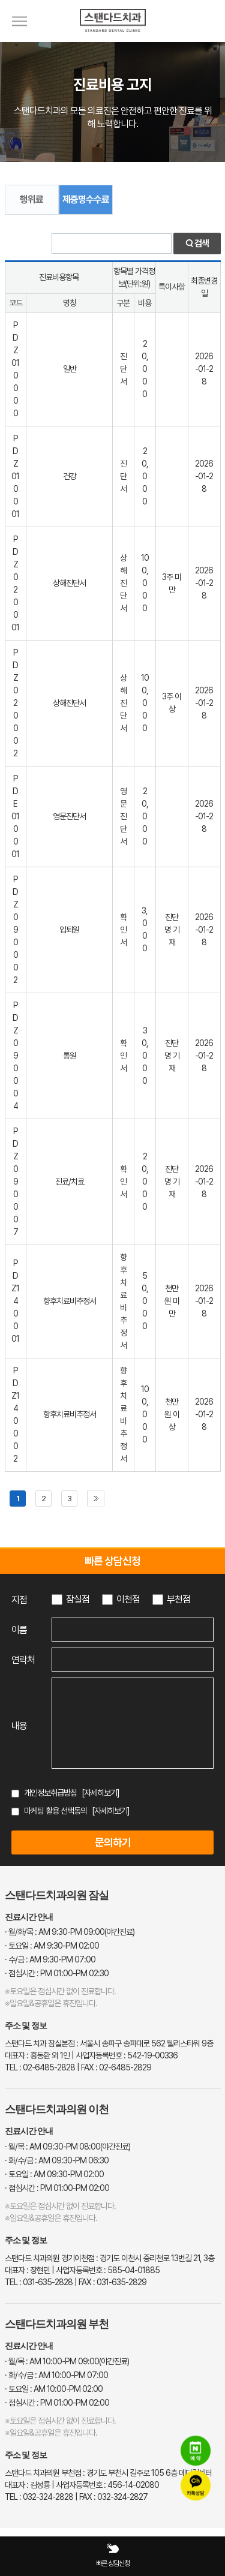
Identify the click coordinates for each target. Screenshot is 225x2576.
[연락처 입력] (133, 1660)
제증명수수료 (85, 199)
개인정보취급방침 (50, 1793)
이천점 (128, 1599)
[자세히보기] (100, 1793)
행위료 (31, 199)
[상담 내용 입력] (133, 1723)
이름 (19, 1630)
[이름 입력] (133, 1630)
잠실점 (77, 1599)
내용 (19, 1726)
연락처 (23, 1660)
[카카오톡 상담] (196, 2485)
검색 (197, 244)
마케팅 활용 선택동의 (55, 1810)
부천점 (178, 1599)
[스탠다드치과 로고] (113, 39)
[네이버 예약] (196, 2451)
